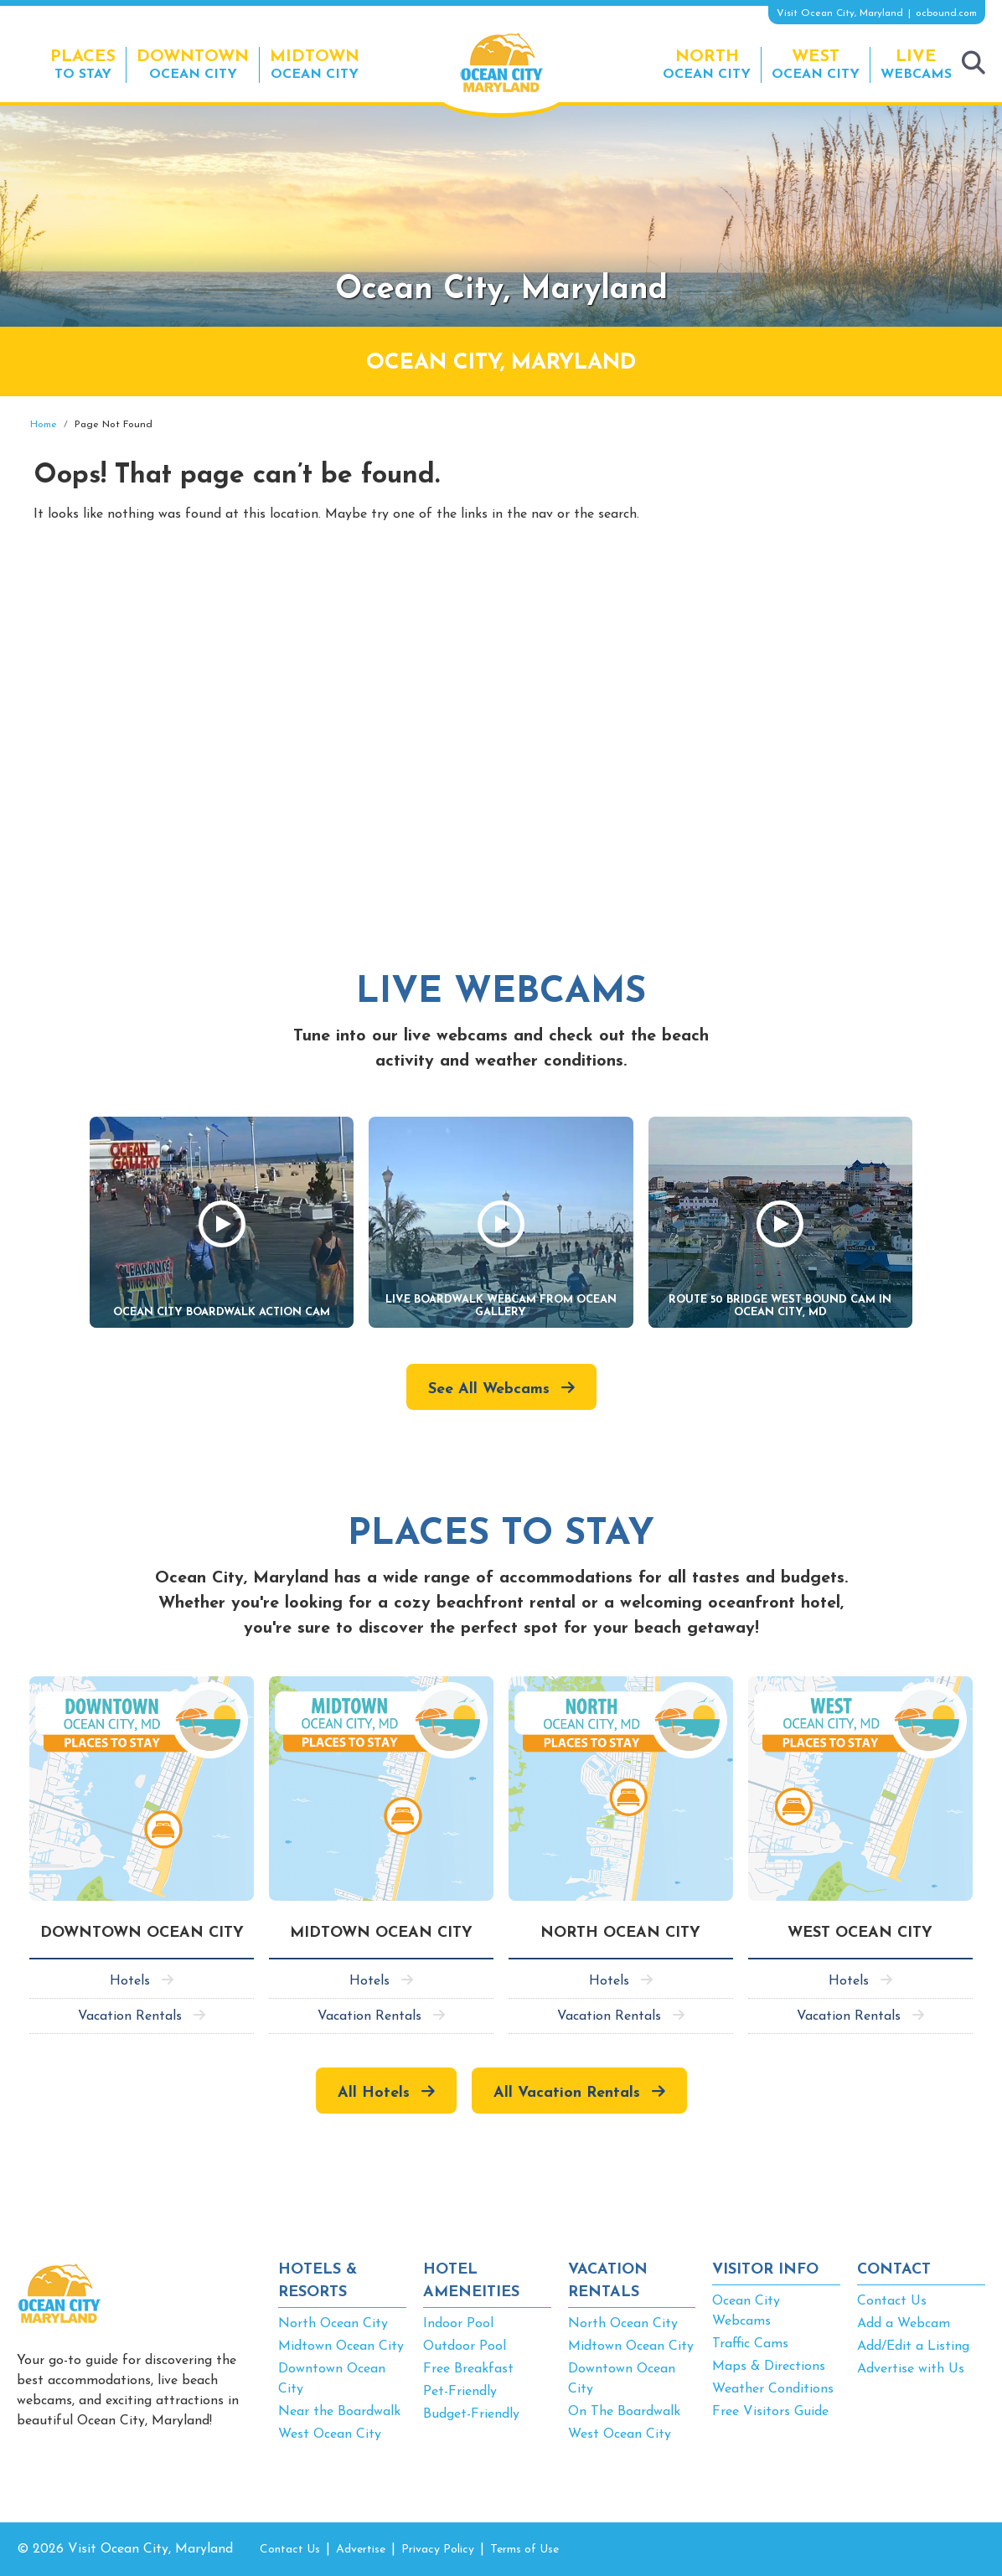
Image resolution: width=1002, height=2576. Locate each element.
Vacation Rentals (130, 2016)
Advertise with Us (910, 2369)
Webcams (916, 64)
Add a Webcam (903, 2324)
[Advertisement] (834, 538)
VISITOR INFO (765, 2270)
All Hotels (374, 2093)
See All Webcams (489, 1389)
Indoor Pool (458, 2324)
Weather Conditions (773, 2389)
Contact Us (892, 2301)
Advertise (360, 2549)
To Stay (83, 64)
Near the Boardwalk (339, 2412)
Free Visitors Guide (770, 2412)
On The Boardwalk (624, 2412)
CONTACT (894, 2270)
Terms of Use (524, 2549)
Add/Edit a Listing (913, 2346)
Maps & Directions (768, 2366)
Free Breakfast (468, 2369)
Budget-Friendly (471, 2414)
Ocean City (193, 64)
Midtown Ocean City (341, 2346)
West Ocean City (329, 2434)
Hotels (130, 1981)
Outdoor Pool (464, 2346)
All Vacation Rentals (566, 2093)
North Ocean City (333, 2324)
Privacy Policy (437, 2549)
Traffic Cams (750, 2344)
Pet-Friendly (460, 2391)
